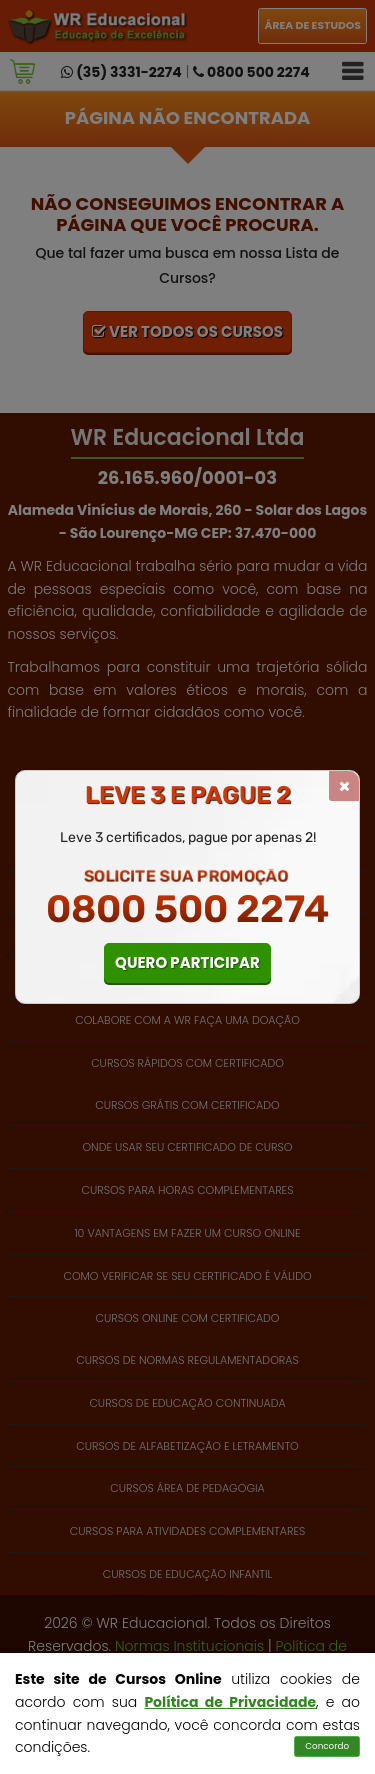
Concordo (327, 1746)
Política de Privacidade (230, 1702)
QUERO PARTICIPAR (187, 962)
